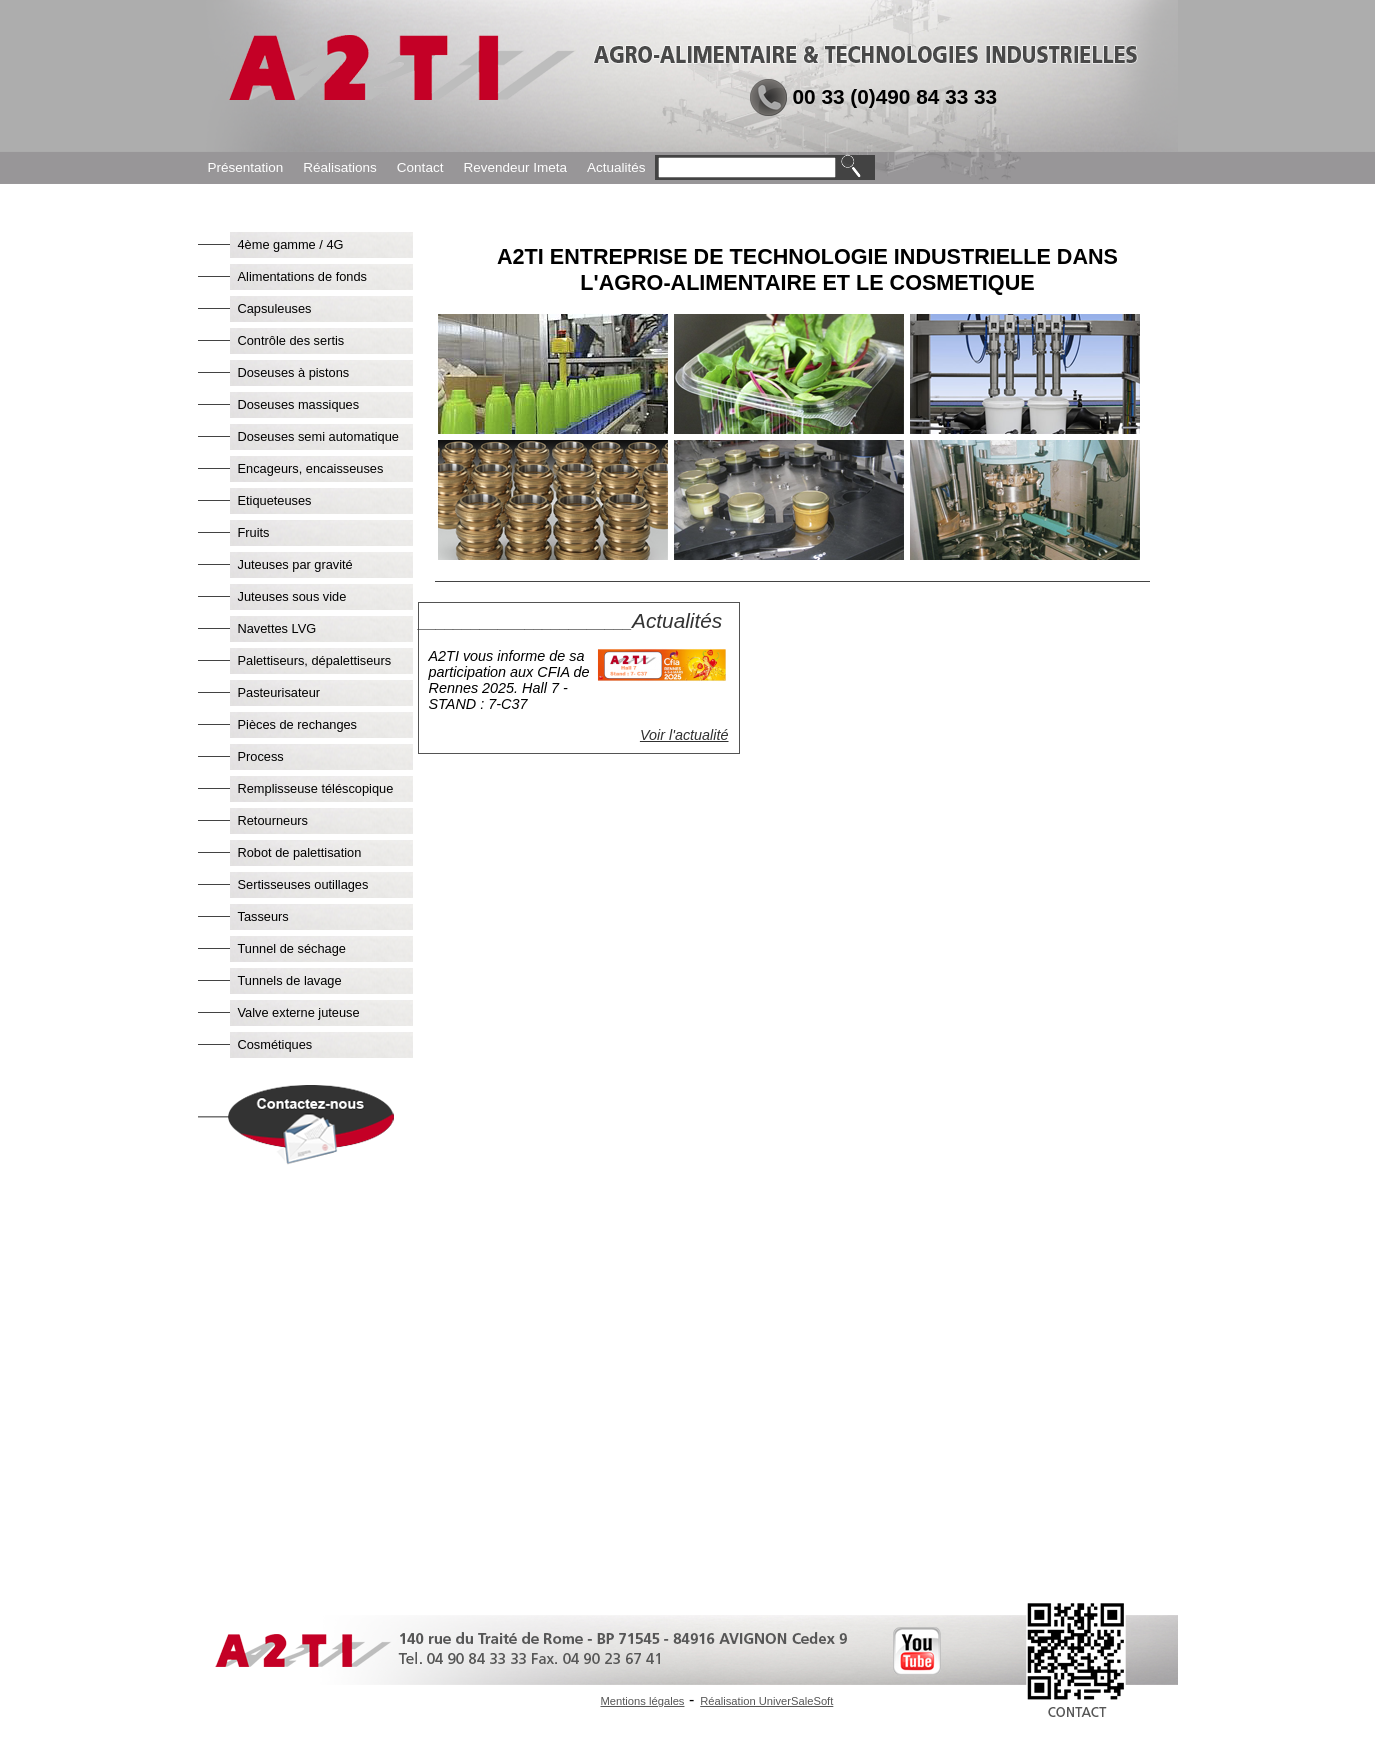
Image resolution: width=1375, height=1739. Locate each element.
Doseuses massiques (299, 404)
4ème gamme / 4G (291, 244)
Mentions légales (643, 1701)
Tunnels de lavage (290, 980)
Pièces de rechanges (298, 724)
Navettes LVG (277, 628)
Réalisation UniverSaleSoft (766, 1701)
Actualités (616, 167)
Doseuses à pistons (294, 372)
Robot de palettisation (300, 852)
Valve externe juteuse (299, 1012)
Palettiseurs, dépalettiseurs (315, 660)
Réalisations (340, 167)
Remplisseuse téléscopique (316, 788)
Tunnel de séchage (292, 948)
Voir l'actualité (684, 735)
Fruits (254, 532)
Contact (420, 167)
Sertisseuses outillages (303, 884)
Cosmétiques (275, 1044)
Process (261, 756)
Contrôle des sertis (291, 340)
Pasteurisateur (279, 692)
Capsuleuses (275, 308)
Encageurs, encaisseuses (311, 468)
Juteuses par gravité (295, 564)
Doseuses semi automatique (318, 436)
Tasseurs (263, 916)
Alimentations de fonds (302, 276)
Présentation (246, 167)
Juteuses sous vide (292, 596)
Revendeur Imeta (515, 167)
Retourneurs (273, 820)
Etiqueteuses (275, 500)
